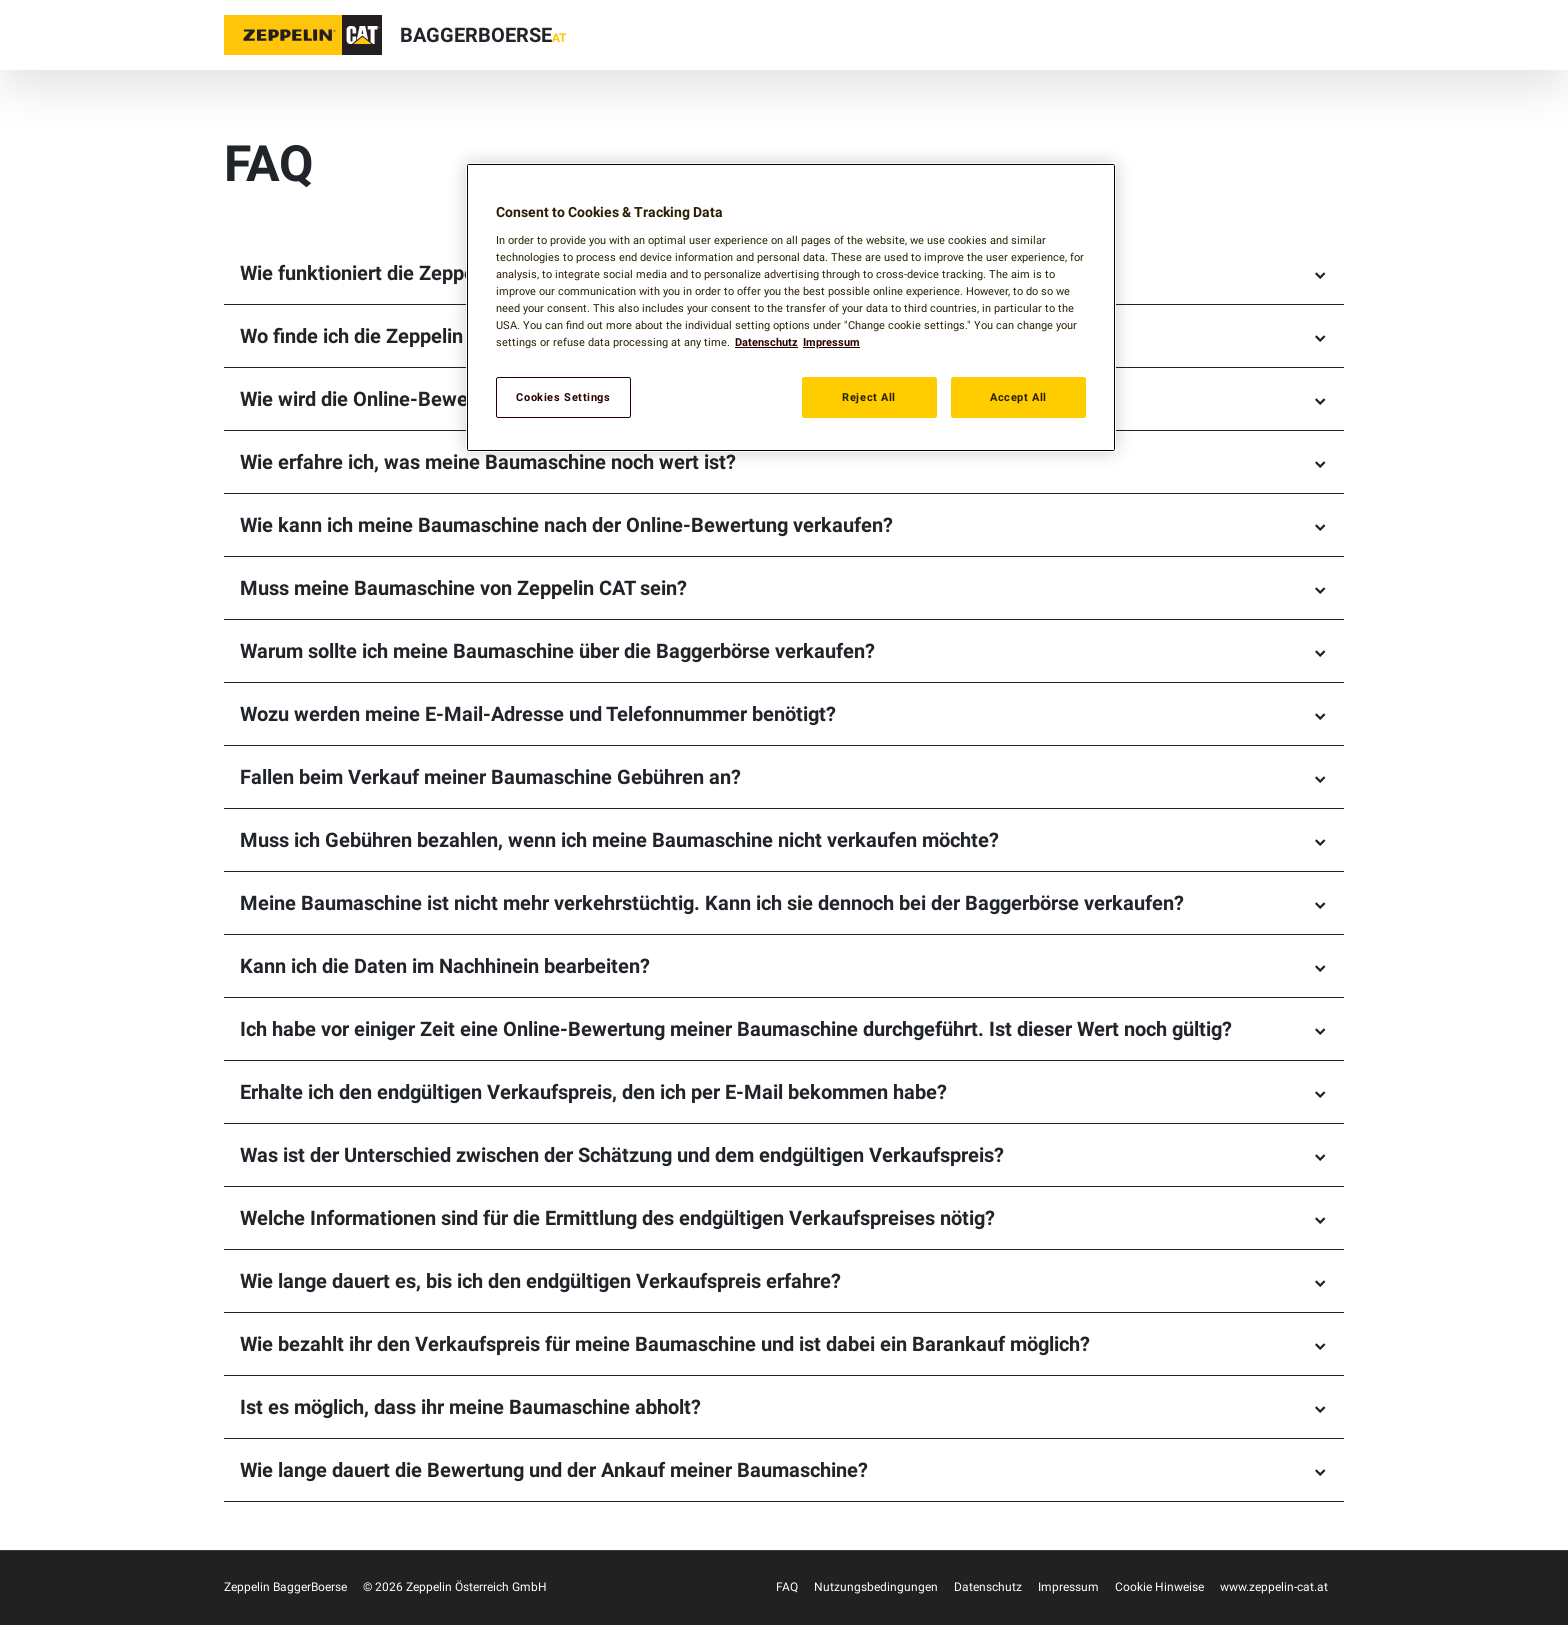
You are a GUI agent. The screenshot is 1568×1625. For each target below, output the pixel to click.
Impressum (1068, 1587)
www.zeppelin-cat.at (1274, 1587)
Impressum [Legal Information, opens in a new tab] (831, 342)
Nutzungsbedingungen (876, 1587)
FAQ (787, 1587)
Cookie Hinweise (1159, 1587)
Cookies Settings (563, 397)
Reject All (869, 397)
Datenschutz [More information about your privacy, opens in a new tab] (766, 342)
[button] (303, 35)
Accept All (1018, 397)
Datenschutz (988, 1587)
